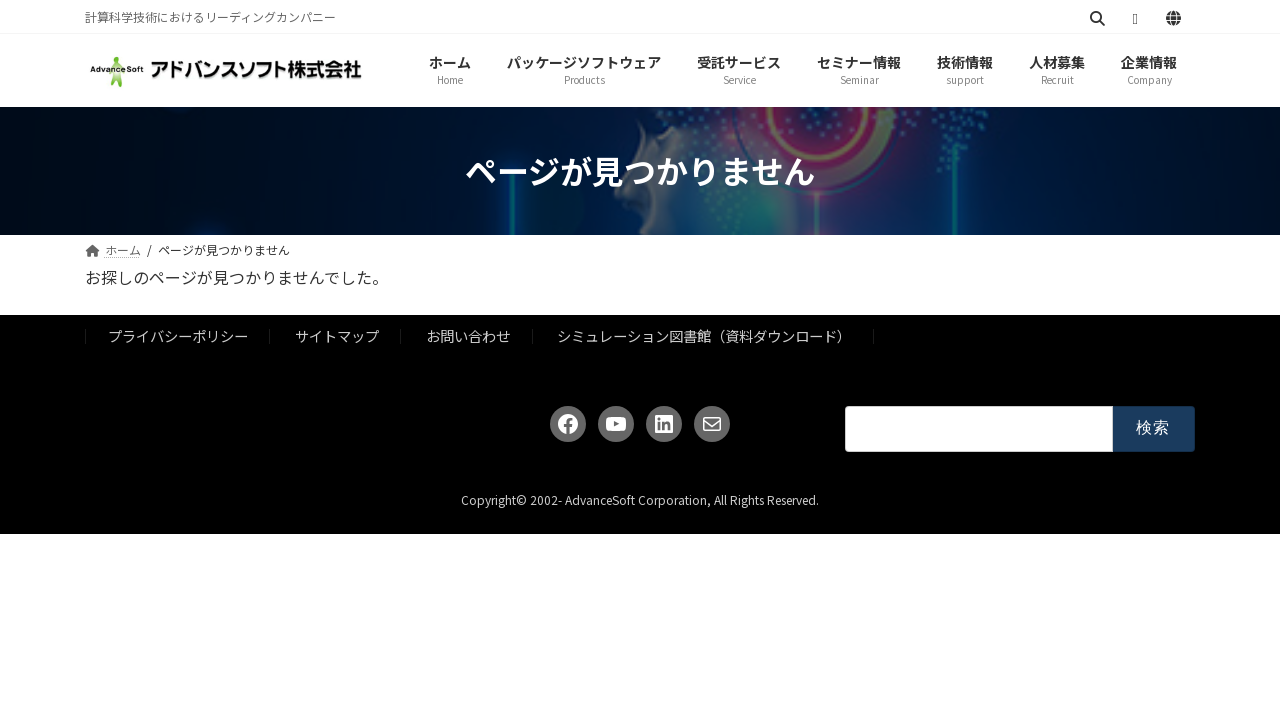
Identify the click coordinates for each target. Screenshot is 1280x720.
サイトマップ (337, 335)
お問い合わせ (468, 335)
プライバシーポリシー (178, 335)
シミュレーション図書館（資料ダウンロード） (704, 335)
